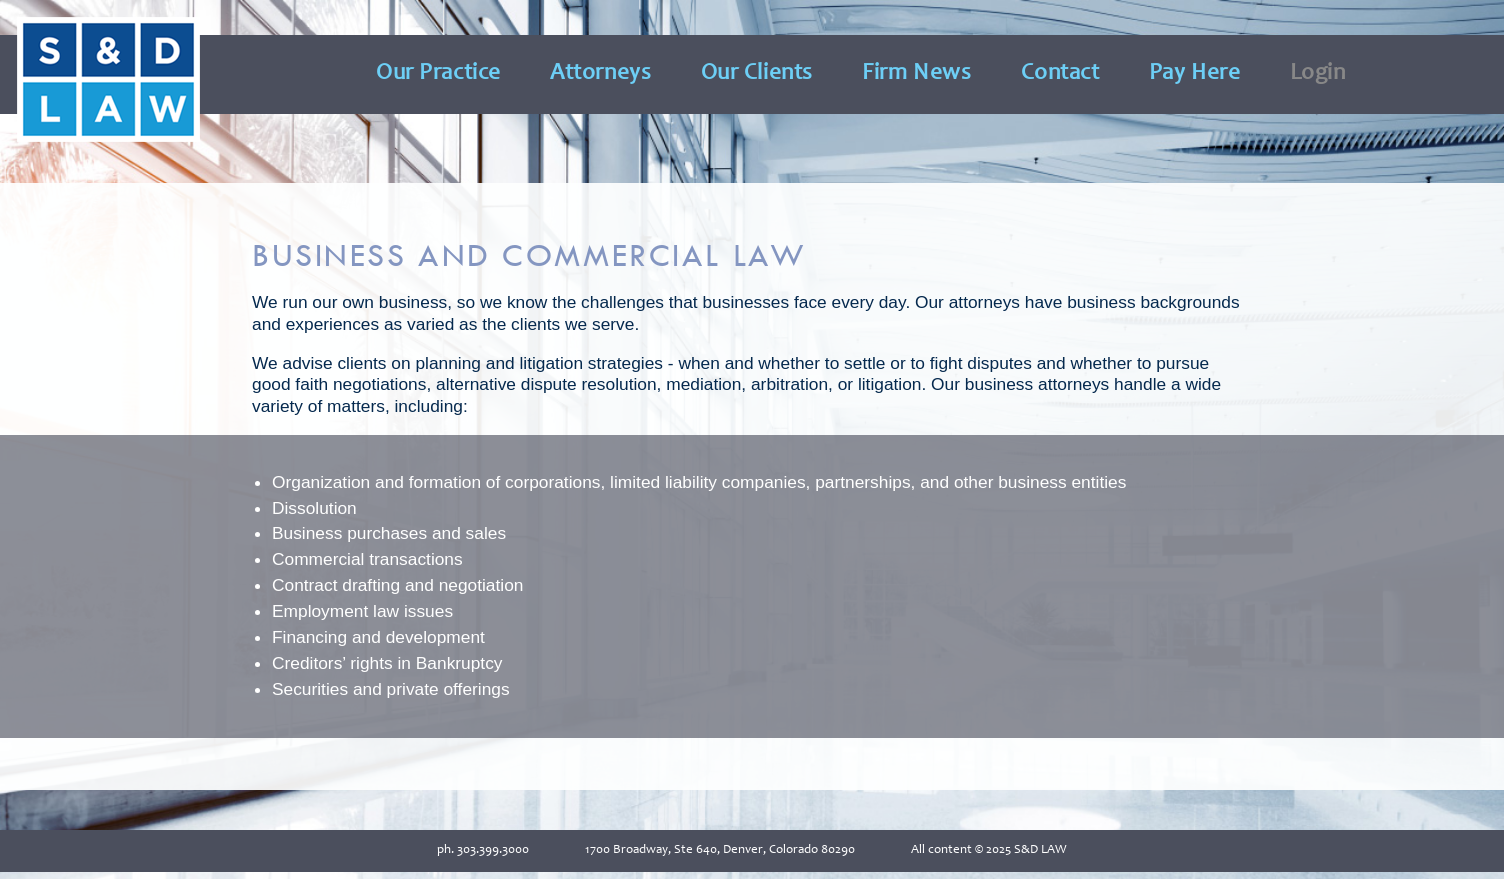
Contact (1060, 74)
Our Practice (438, 74)
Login (1318, 74)
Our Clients (757, 74)
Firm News (916, 74)
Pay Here (1195, 74)
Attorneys (600, 74)
